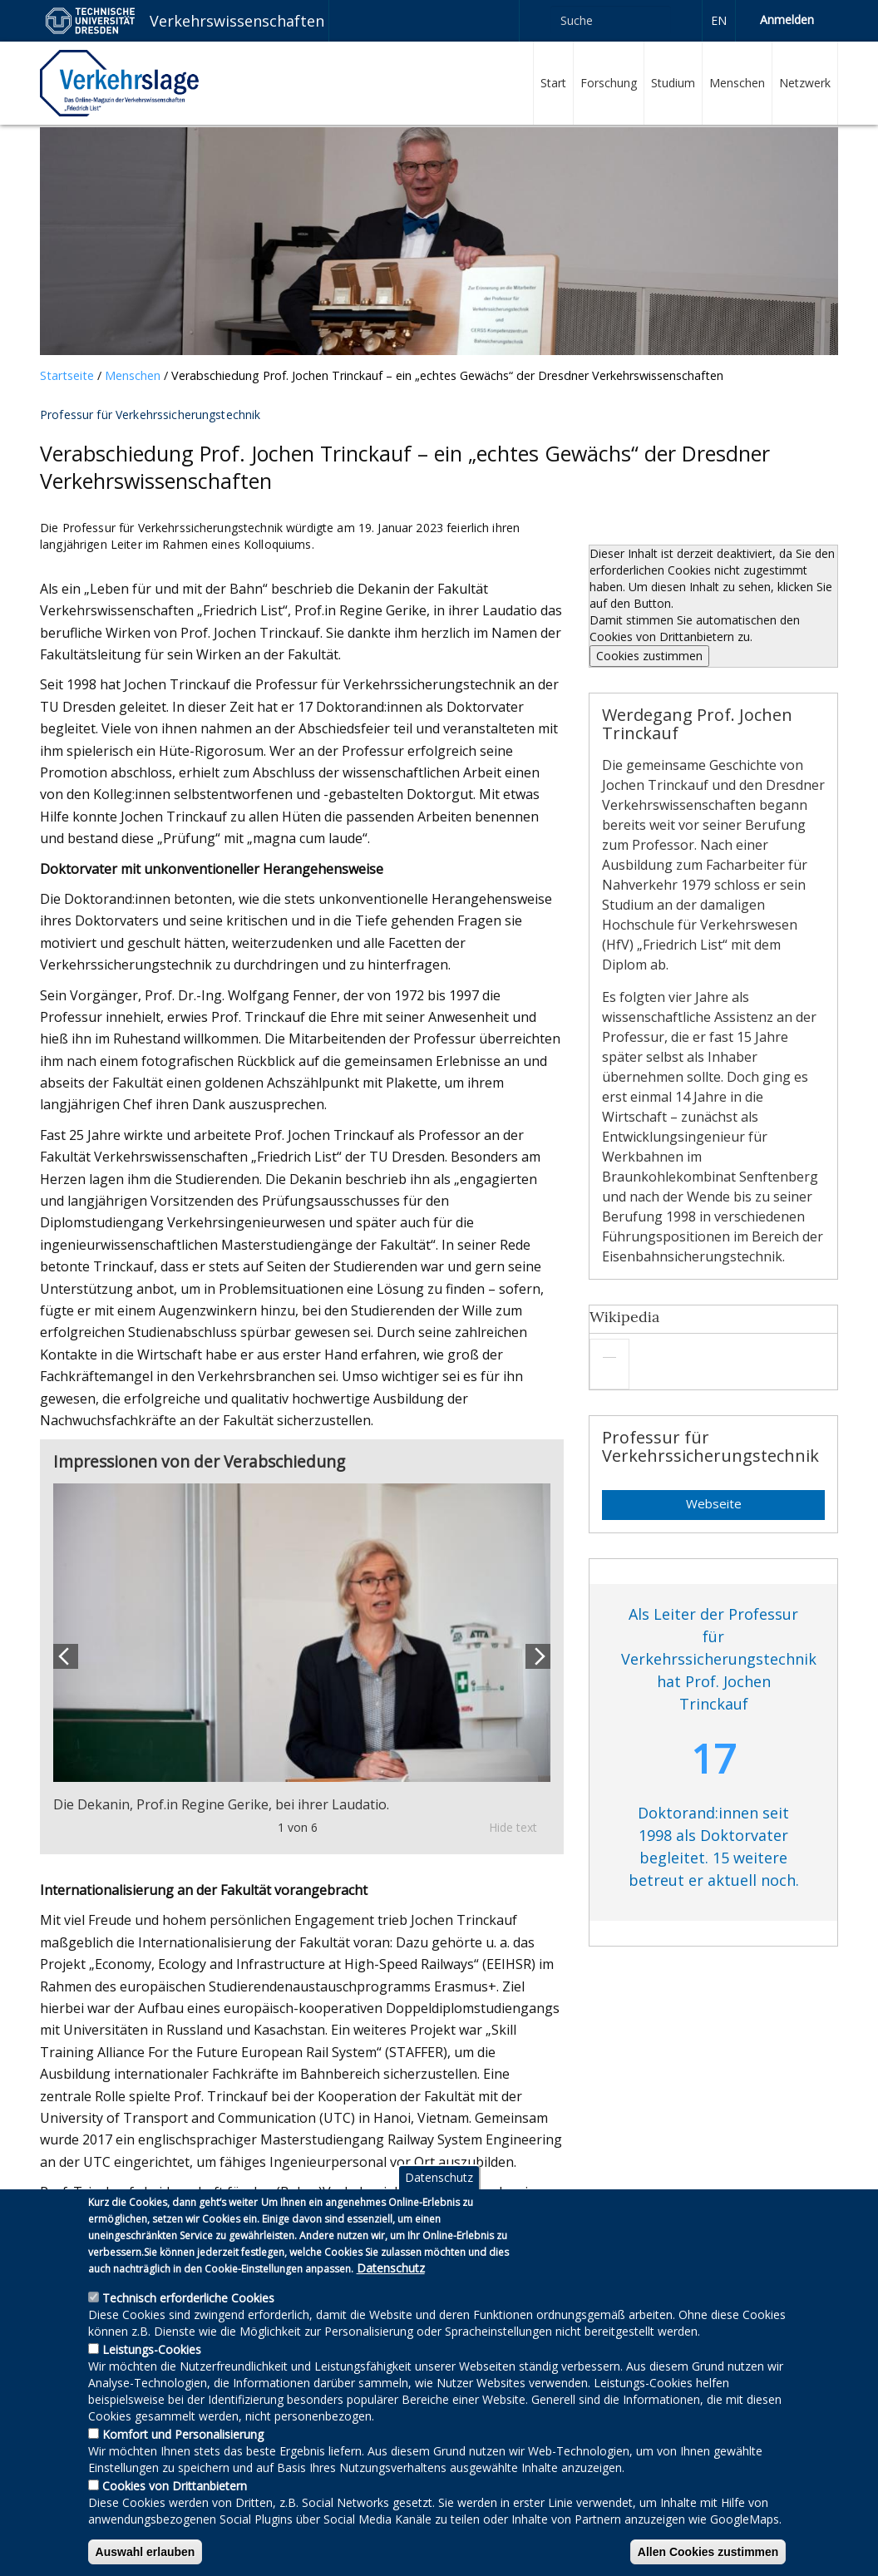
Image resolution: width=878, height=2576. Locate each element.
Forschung (608, 83)
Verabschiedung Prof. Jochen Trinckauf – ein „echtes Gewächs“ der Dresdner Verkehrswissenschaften (447, 375)
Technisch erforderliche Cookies (188, 2328)
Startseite (67, 375)
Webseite (714, 1503)
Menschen (737, 83)
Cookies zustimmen (649, 656)
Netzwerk (805, 83)
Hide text (513, 1827)
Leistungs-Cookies (151, 2379)
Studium (673, 83)
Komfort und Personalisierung (183, 2464)
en (719, 20)
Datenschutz (439, 2207)
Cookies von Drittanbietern (174, 2516)
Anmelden (787, 19)
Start (553, 83)
